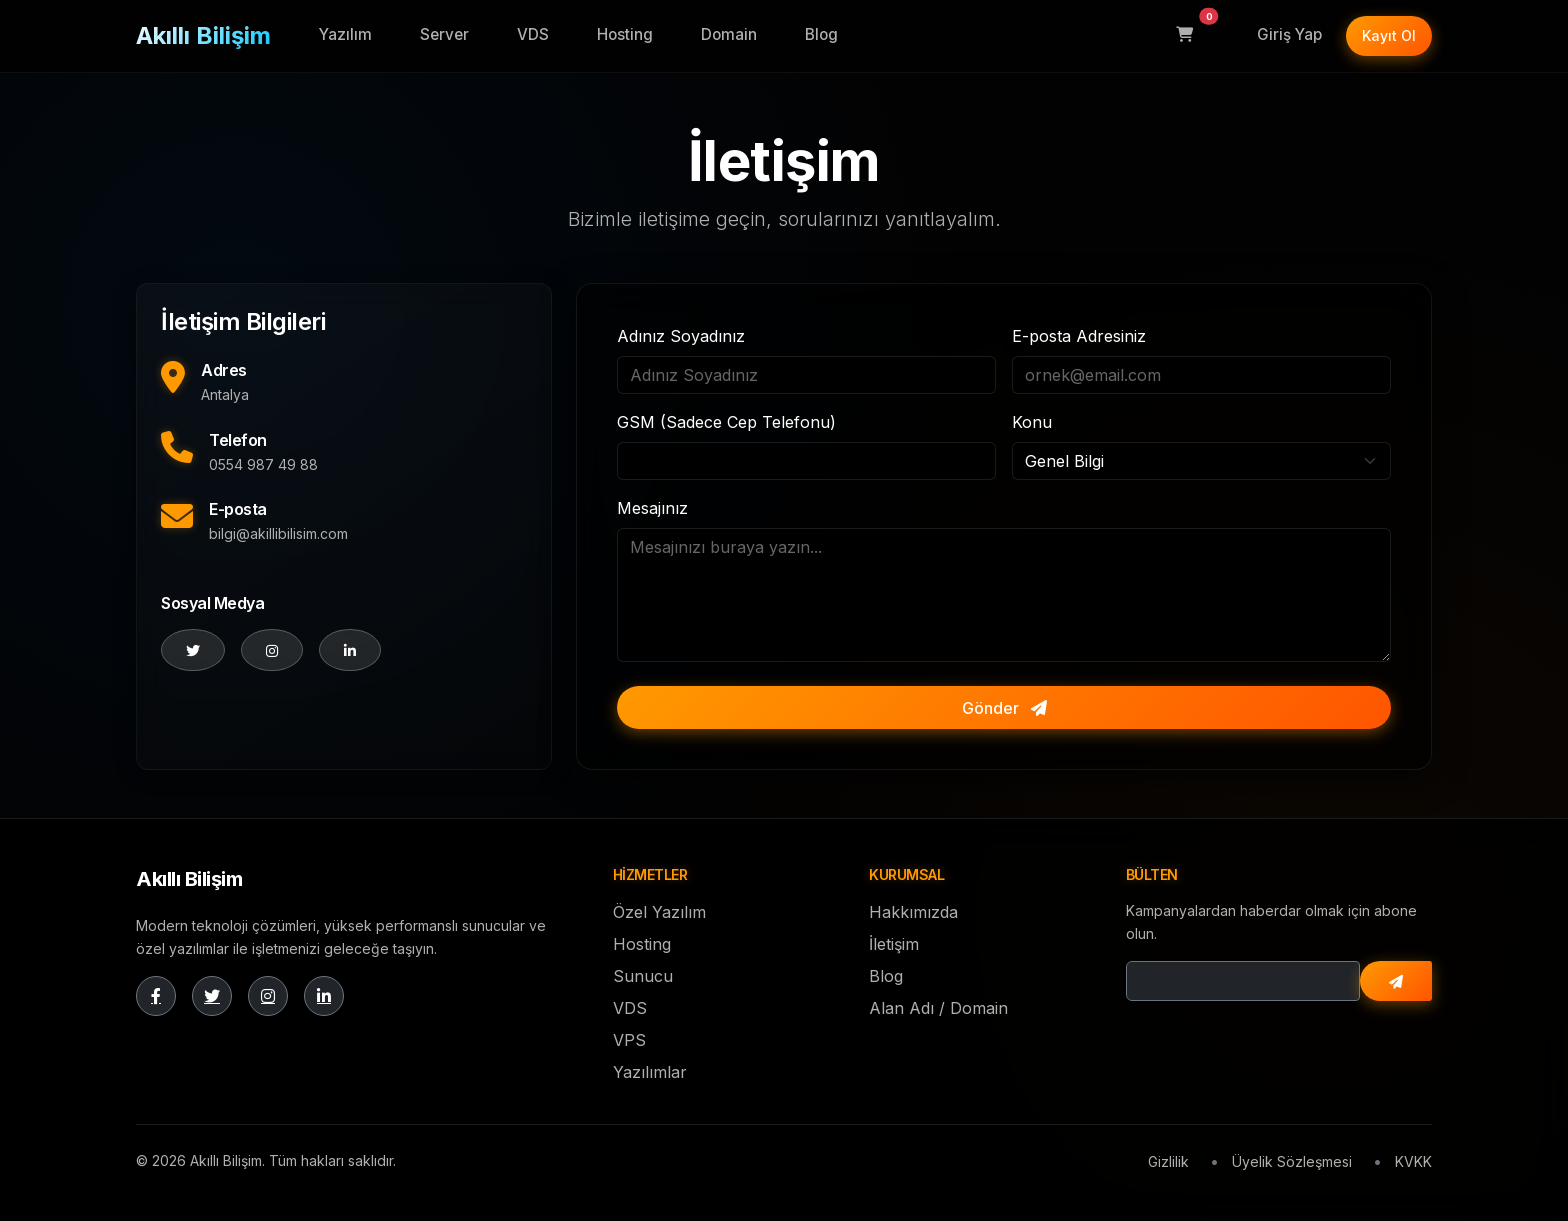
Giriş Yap (1289, 34)
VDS (533, 34)
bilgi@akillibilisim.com (278, 533)
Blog (821, 34)
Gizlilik (1168, 1161)
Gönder (1004, 708)
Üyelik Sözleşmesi (1292, 1161)
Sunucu (643, 976)
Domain (729, 34)
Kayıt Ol (1389, 35)
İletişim (894, 944)
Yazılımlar (650, 1072)
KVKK (1413, 1161)
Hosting (625, 34)
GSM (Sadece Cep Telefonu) (726, 422)
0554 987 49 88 (263, 464)
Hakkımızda (913, 912)
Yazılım (345, 34)
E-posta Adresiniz (1079, 336)
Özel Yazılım (659, 912)
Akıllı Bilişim (203, 35)
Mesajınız (652, 508)
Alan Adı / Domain (938, 1008)
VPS (629, 1040)
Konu (1032, 422)
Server (444, 34)
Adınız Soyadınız (681, 336)
